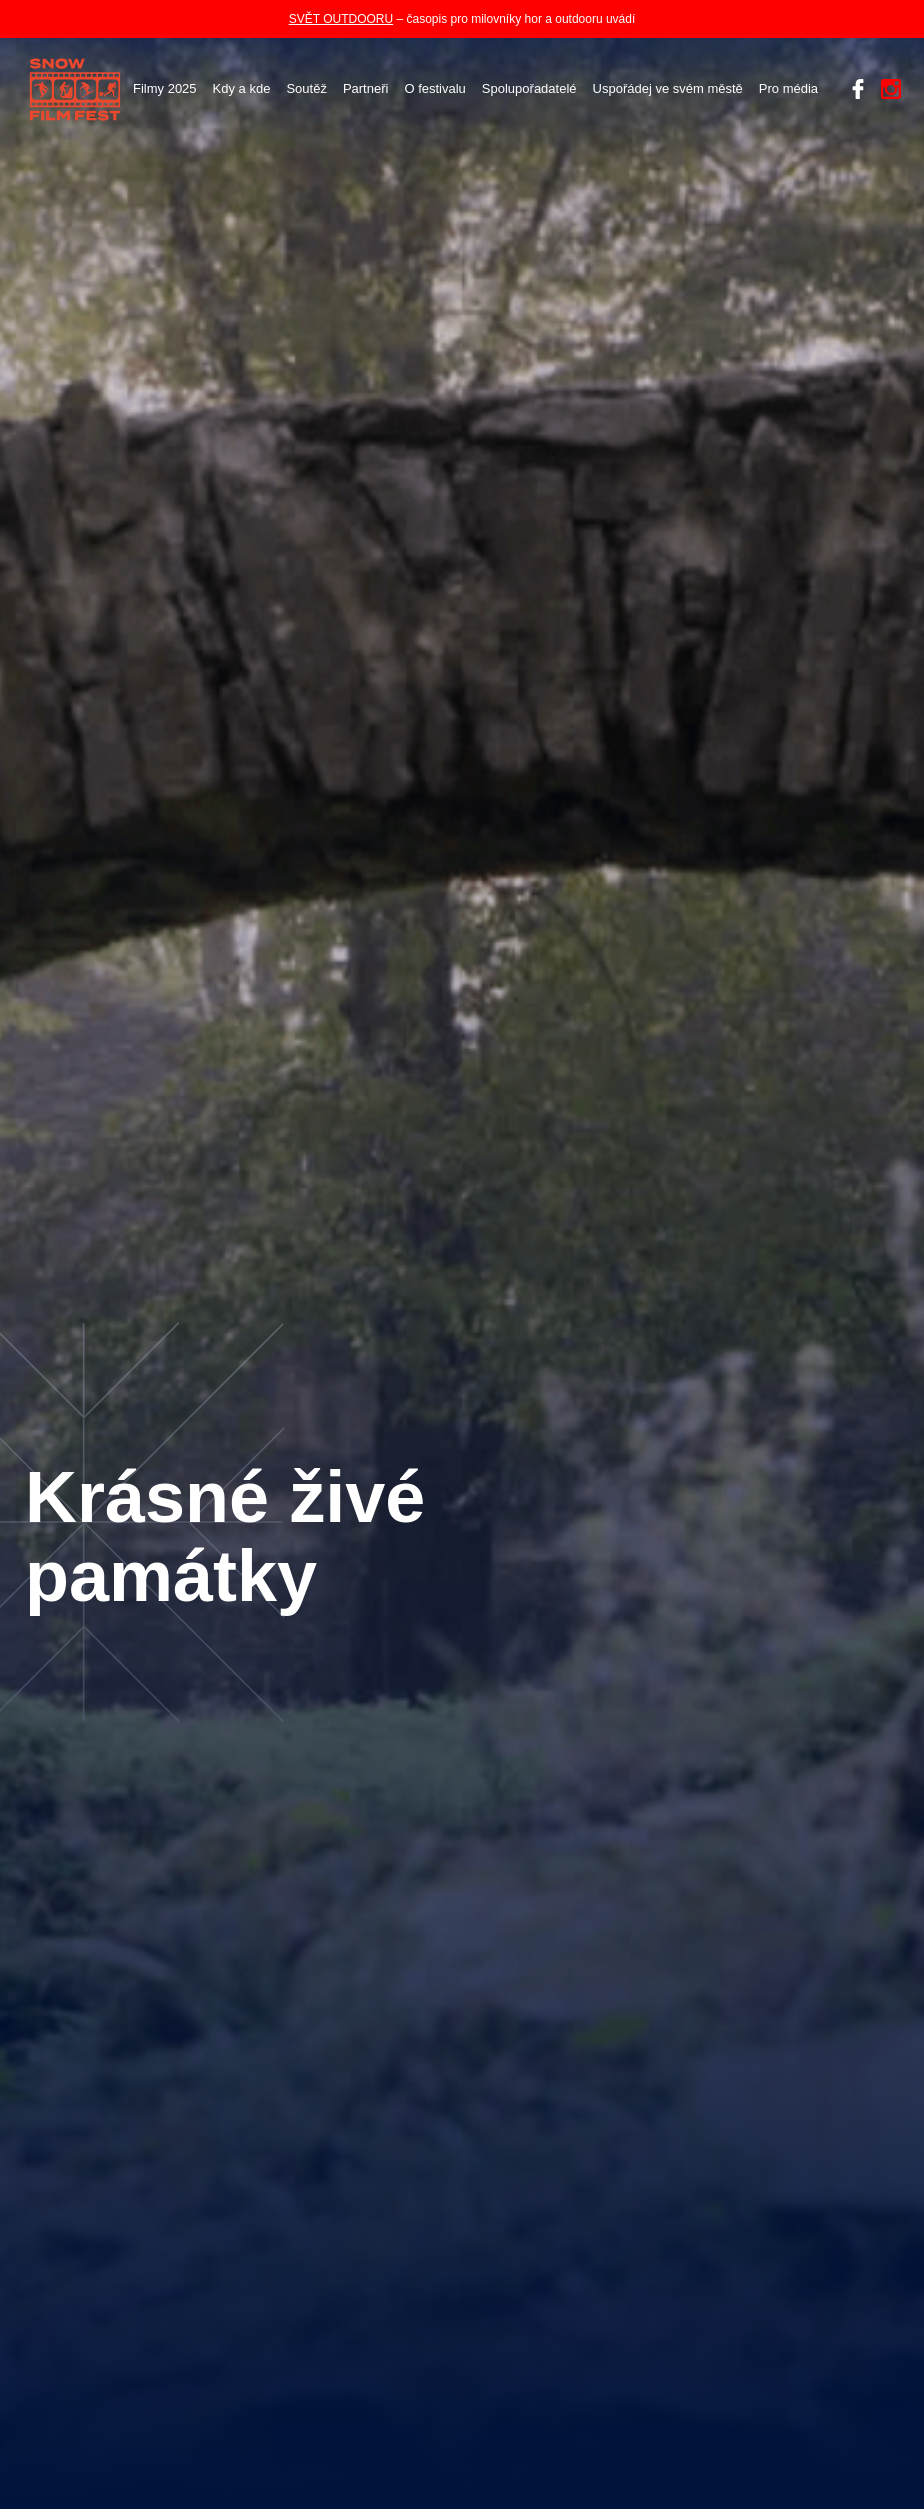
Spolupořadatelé (529, 89)
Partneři (366, 89)
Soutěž (306, 89)
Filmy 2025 (165, 89)
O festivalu (434, 89)
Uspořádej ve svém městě (668, 89)
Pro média (788, 89)
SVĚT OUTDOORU (341, 19)
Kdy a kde (242, 89)
